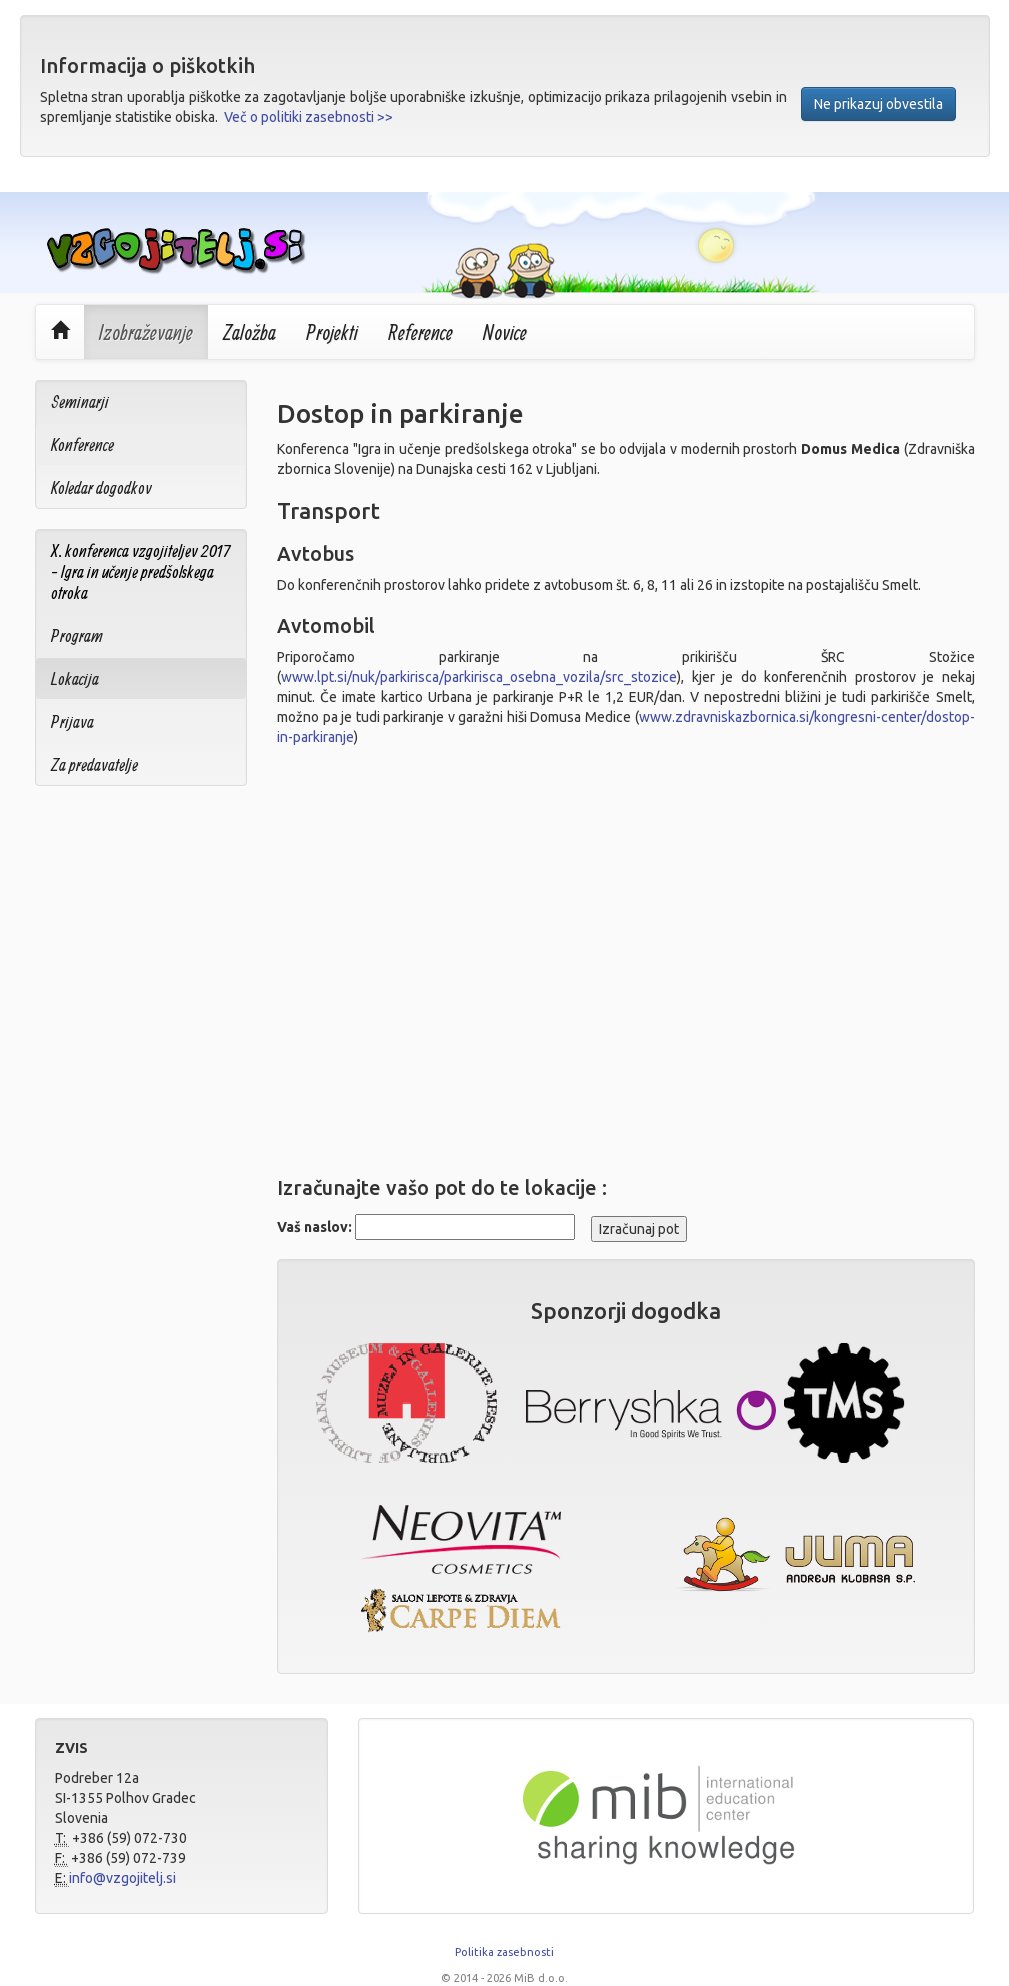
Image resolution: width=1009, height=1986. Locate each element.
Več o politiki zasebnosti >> (308, 117)
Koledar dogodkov (101, 487)
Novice (505, 332)
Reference (420, 332)
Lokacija (75, 678)
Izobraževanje (146, 332)
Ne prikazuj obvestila (878, 104)
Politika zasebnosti (504, 1952)
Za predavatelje (94, 764)
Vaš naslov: (314, 1227)
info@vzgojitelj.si (122, 1878)
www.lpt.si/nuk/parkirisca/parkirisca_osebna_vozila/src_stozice (479, 677)
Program (77, 635)
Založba (249, 332)
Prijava (72, 721)
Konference (82, 444)
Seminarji (80, 401)
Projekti (332, 332)
